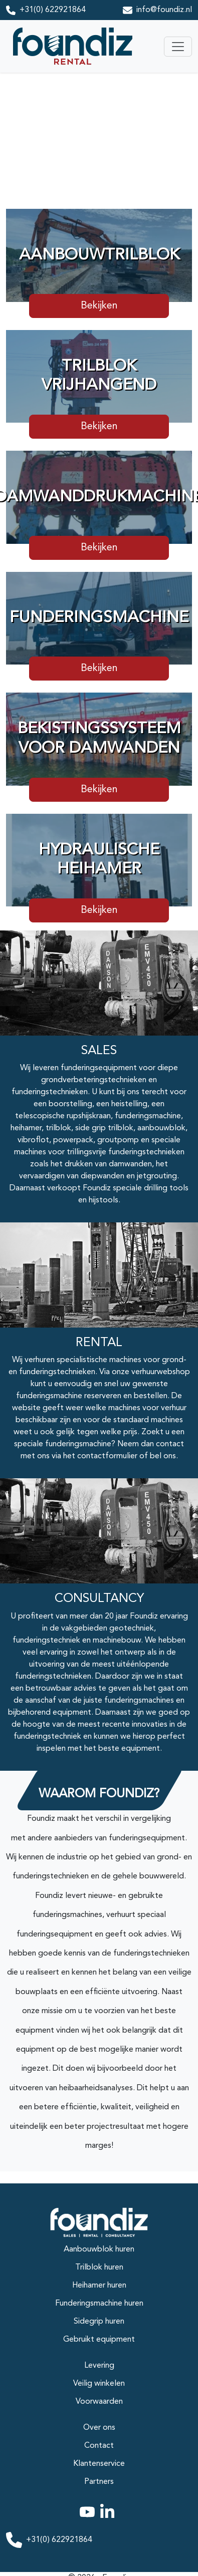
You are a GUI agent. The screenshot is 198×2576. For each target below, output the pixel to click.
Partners (99, 2482)
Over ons (99, 2428)
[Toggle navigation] (178, 47)
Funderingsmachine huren (99, 2304)
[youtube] (89, 2518)
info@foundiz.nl (164, 10)
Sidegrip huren (99, 2322)
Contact (99, 2446)
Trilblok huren (99, 2268)
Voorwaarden (99, 2402)
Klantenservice (99, 2464)
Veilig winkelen (99, 2384)
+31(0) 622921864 (53, 10)
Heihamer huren (99, 2286)
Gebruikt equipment (99, 2340)
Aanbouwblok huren (99, 2249)
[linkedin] (109, 2518)
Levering (99, 2366)
